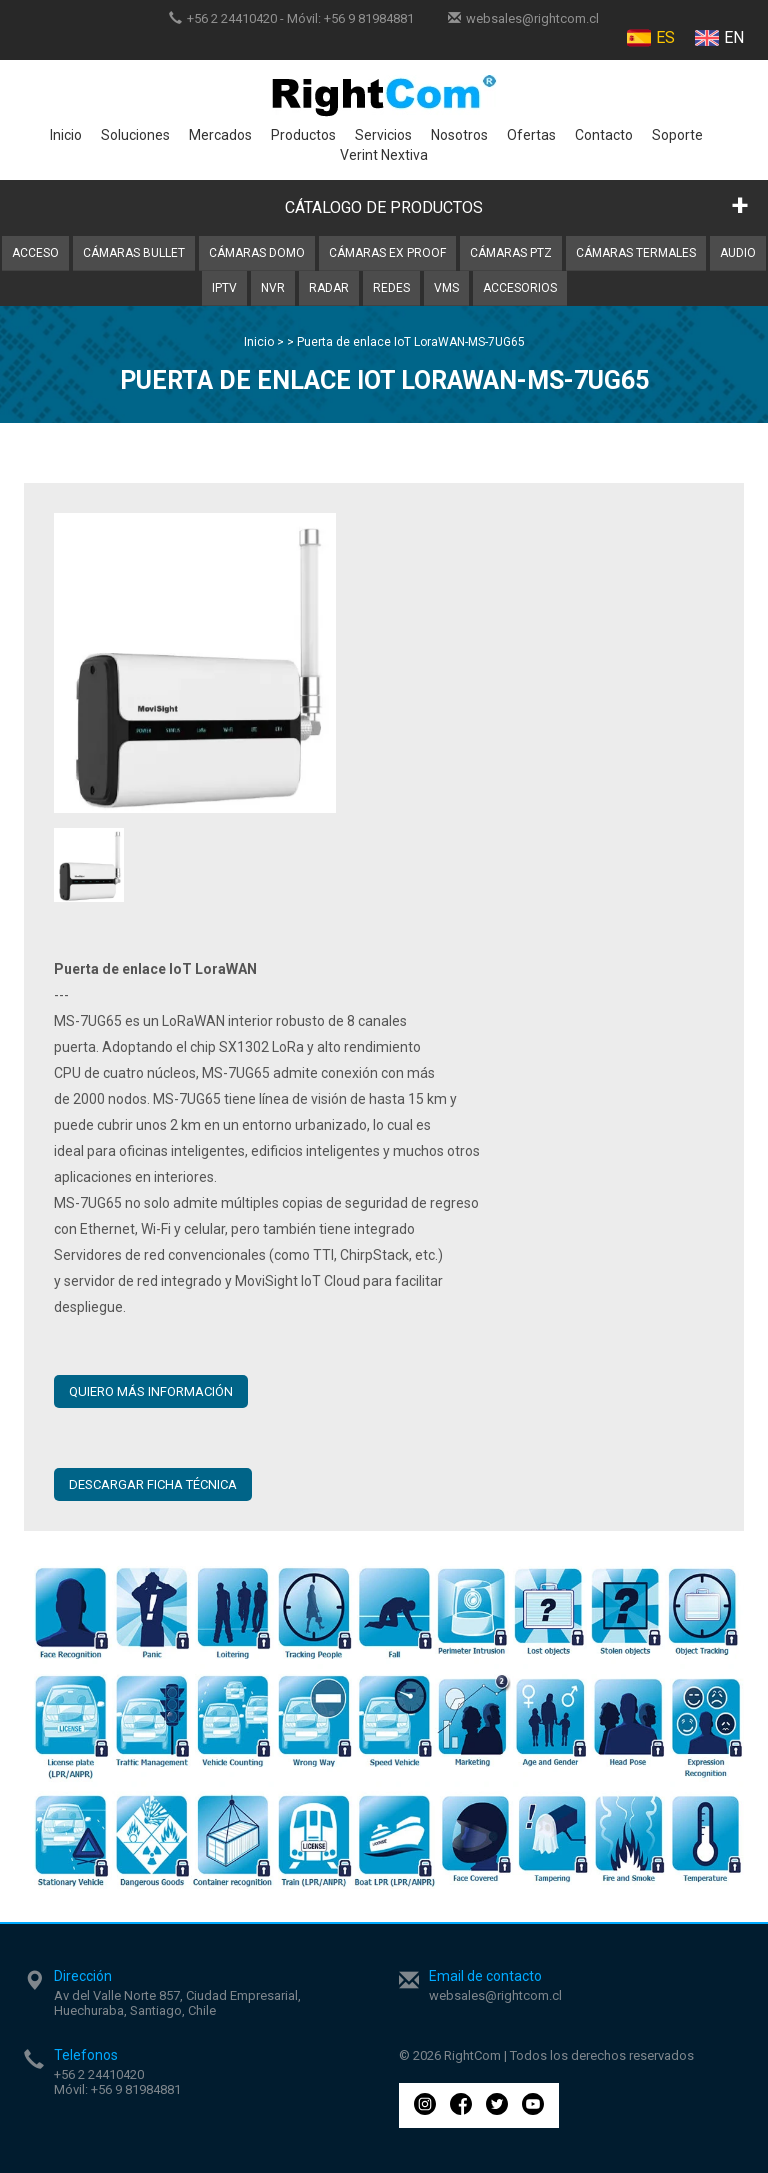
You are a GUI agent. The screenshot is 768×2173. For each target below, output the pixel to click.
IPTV (224, 288)
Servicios (383, 135)
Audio (738, 253)
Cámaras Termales (636, 253)
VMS (446, 288)
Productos (303, 135)
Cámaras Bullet (134, 253)
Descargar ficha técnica (153, 1484)
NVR (273, 288)
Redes (391, 288)
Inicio (66, 135)
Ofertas (531, 135)
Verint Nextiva (384, 155)
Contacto (604, 135)
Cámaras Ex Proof (387, 253)
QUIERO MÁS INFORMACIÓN (151, 1391)
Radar (329, 288)
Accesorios (520, 288)
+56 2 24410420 (232, 18)
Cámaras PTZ (511, 253)
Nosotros (459, 135)
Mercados (220, 135)
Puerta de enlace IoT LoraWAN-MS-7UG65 (411, 342)
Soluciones (135, 135)
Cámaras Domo (257, 253)
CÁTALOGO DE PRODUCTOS (384, 207)
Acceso (35, 253)
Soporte (677, 135)
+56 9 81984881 (369, 18)
